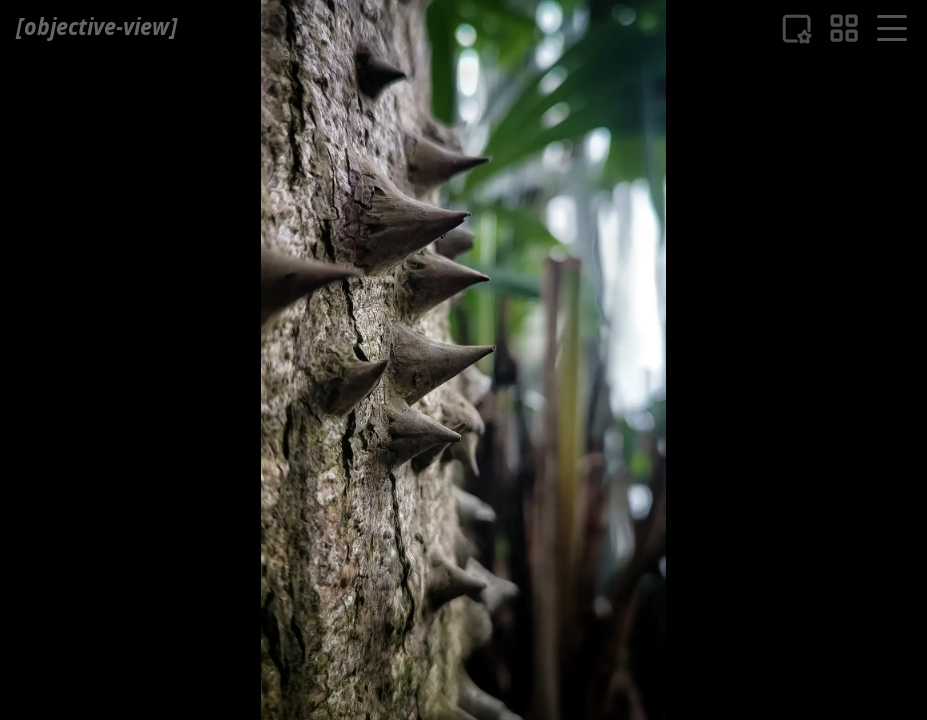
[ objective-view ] (96, 26)
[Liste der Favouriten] (796, 28)
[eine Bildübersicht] (844, 28)
